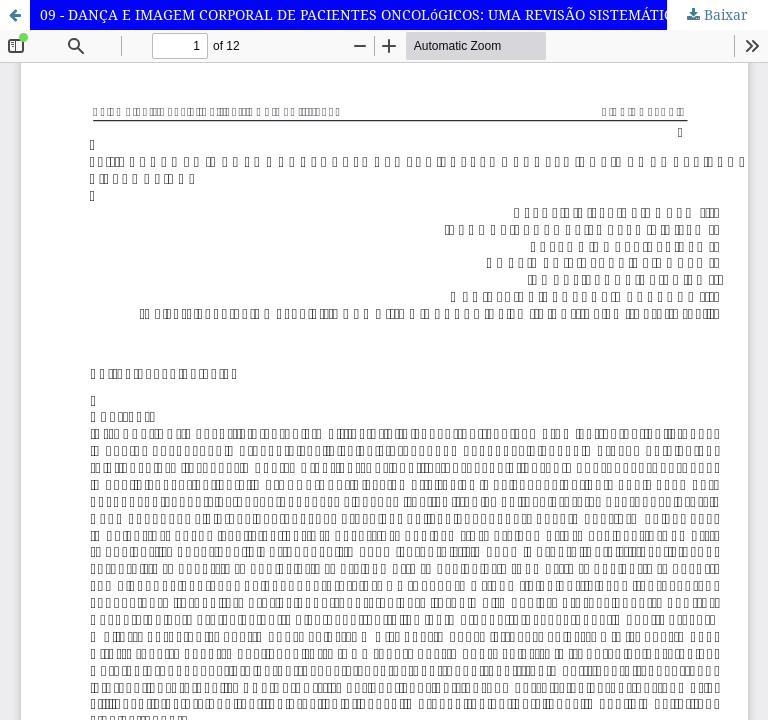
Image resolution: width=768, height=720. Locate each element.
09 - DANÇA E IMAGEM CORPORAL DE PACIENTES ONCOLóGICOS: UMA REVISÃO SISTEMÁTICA (361, 14)
